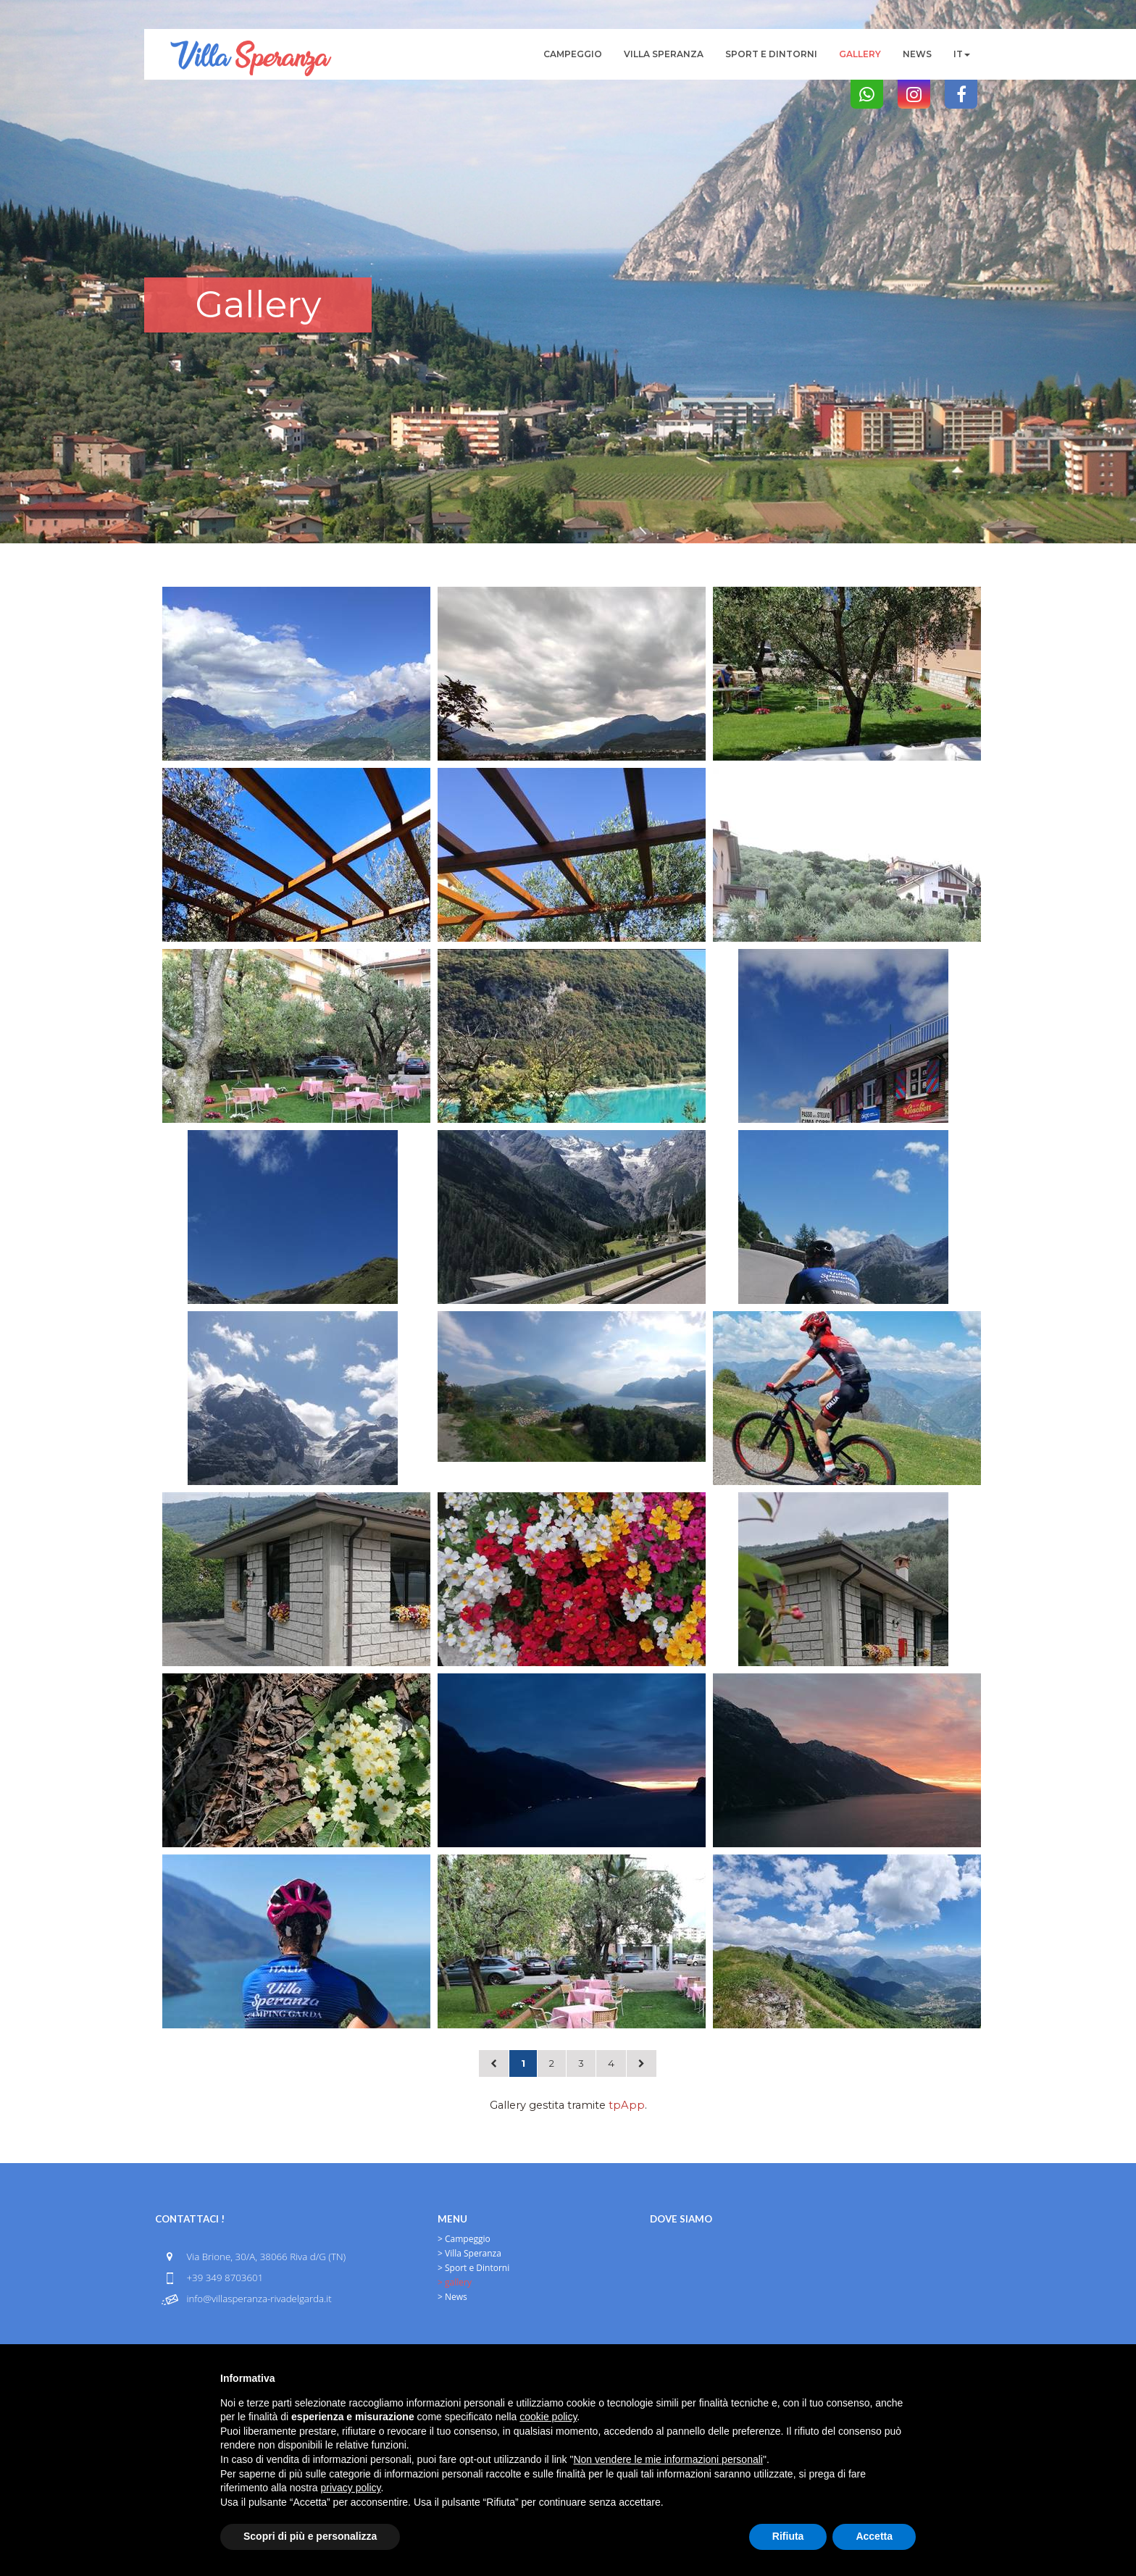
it (961, 54)
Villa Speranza (663, 54)
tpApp (627, 2105)
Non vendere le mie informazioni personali (667, 2459)
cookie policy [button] (548, 2416)
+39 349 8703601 (224, 2277)
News (917, 54)
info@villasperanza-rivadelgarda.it (258, 2298)
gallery (860, 54)
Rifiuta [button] (788, 2536)
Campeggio (572, 54)
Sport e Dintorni (771, 54)
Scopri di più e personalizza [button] (310, 2536)
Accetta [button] (874, 2536)
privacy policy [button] (351, 2487)
